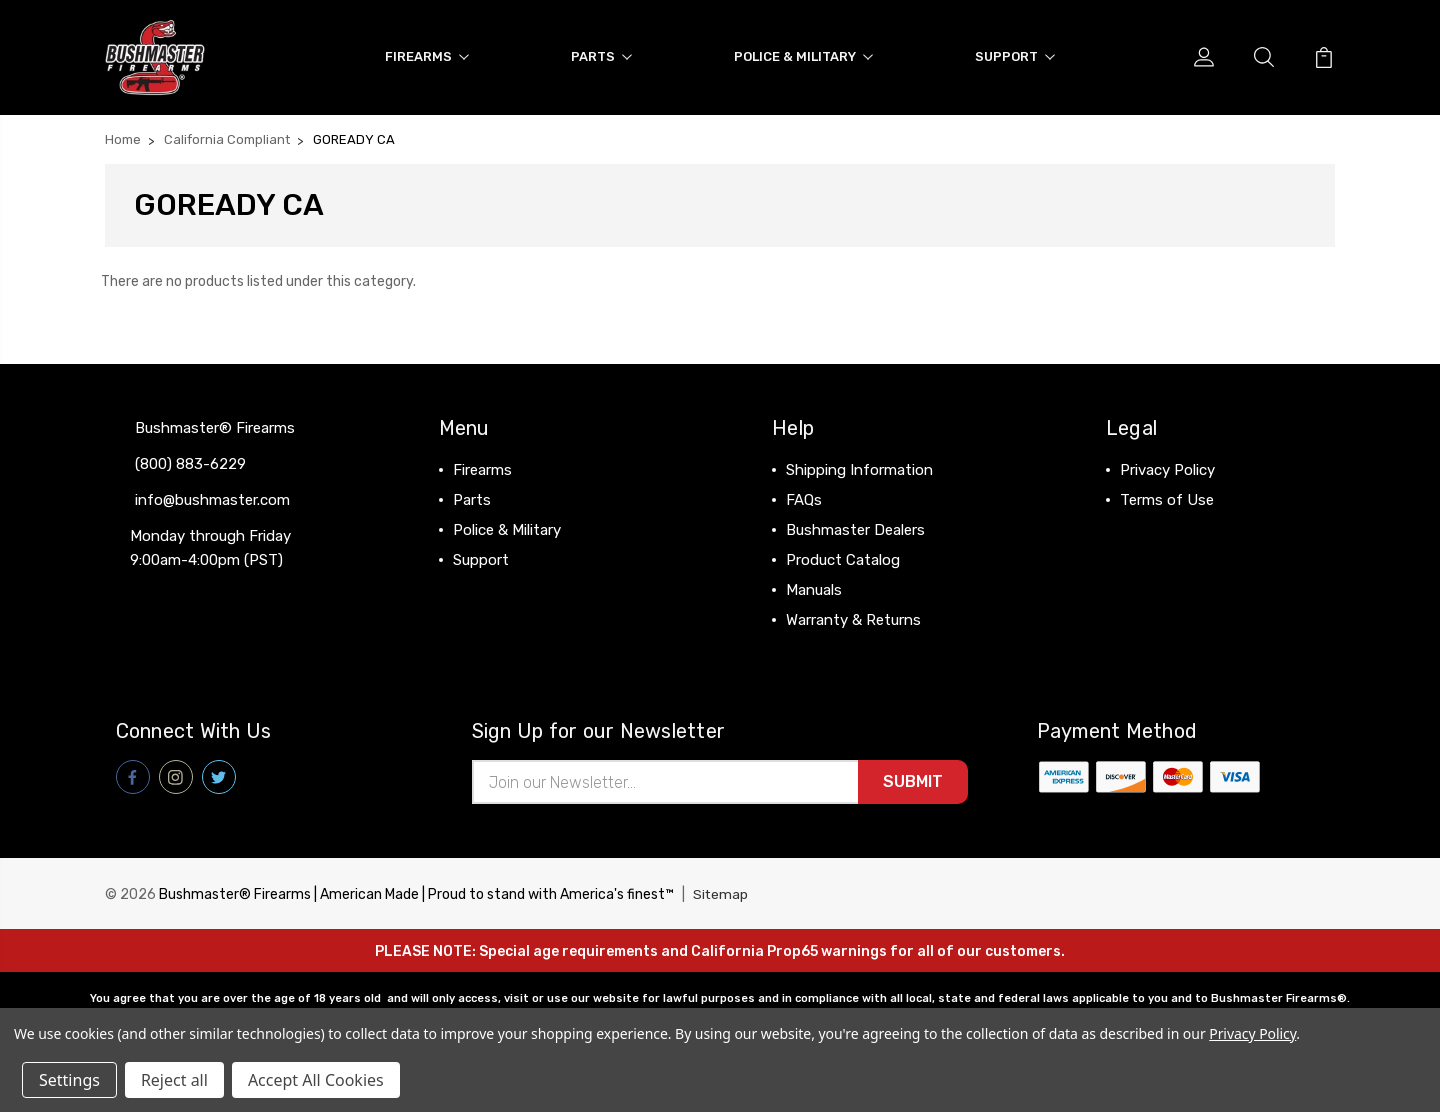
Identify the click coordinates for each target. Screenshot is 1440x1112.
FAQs (804, 498)
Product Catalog (843, 558)
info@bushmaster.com (212, 498)
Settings (69, 1080)
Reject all (174, 1080)
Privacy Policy (1167, 468)
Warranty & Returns (853, 618)
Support (1015, 55)
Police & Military (803, 55)
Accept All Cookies (316, 1080)
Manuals (814, 588)
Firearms (427, 55)
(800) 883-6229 (190, 462)
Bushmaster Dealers (855, 528)
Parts (601, 55)
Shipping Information (859, 468)
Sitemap (721, 893)
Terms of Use (1167, 498)
